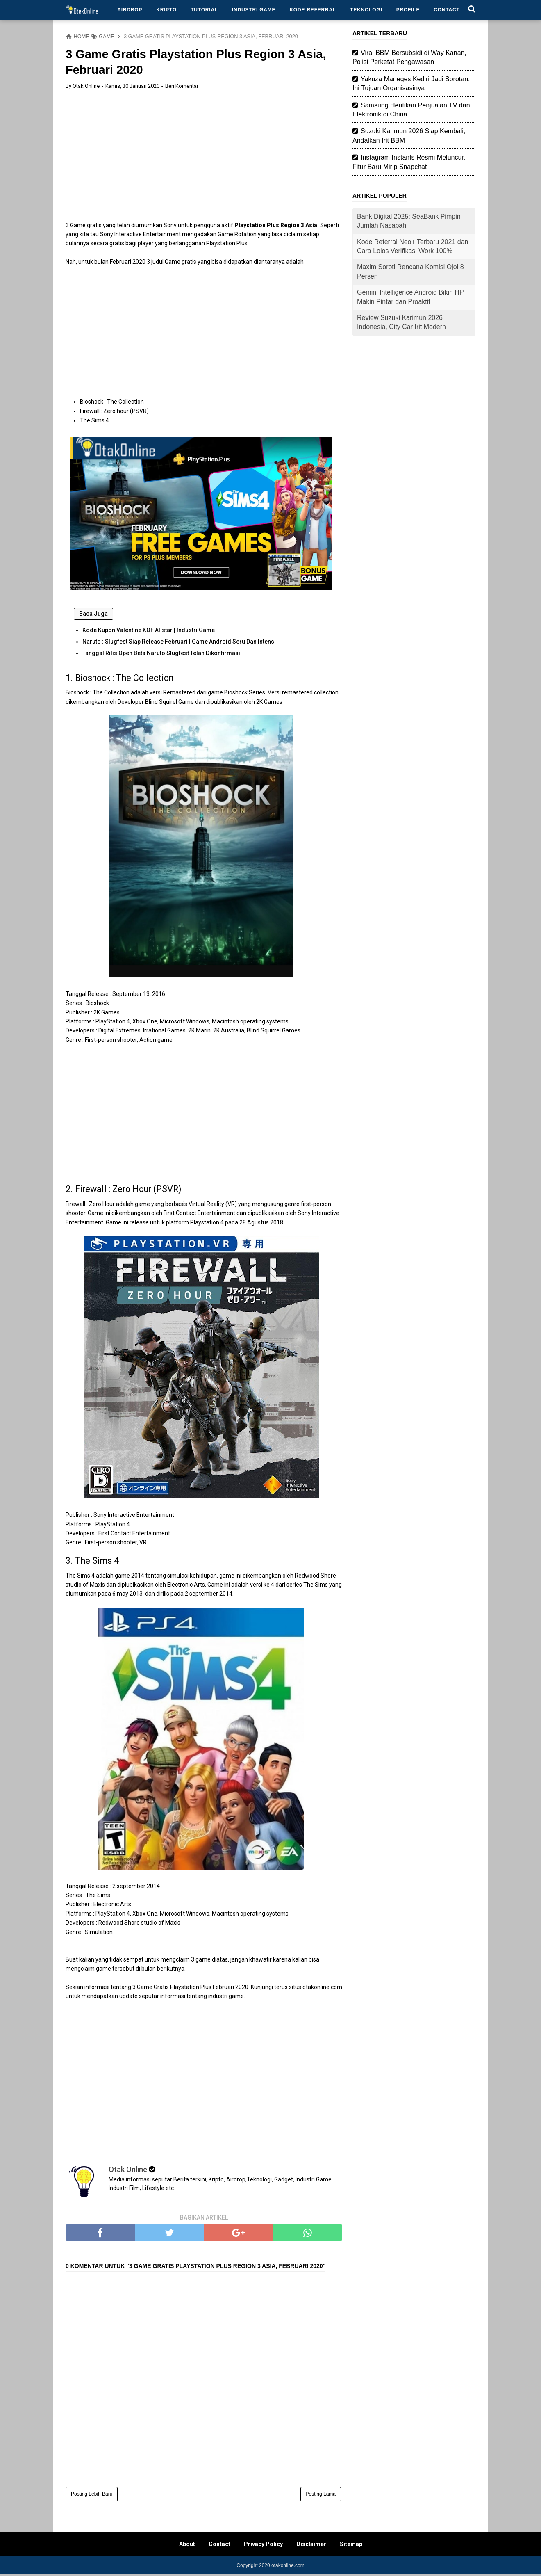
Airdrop (129, 10)
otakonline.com (288, 2567)
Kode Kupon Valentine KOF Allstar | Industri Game (148, 631)
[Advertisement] (204, 155)
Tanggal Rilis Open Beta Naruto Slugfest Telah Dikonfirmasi (161, 654)
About (187, 2545)
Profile (408, 10)
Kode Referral (312, 10)
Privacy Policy (263, 2545)
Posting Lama (321, 2495)
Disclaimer (311, 2545)
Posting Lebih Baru (91, 2495)
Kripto (166, 10)
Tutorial (204, 10)
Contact (446, 10)
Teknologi (366, 10)
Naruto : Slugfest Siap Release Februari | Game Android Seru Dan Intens (178, 642)
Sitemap (351, 2545)
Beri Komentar (181, 87)
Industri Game (253, 10)
